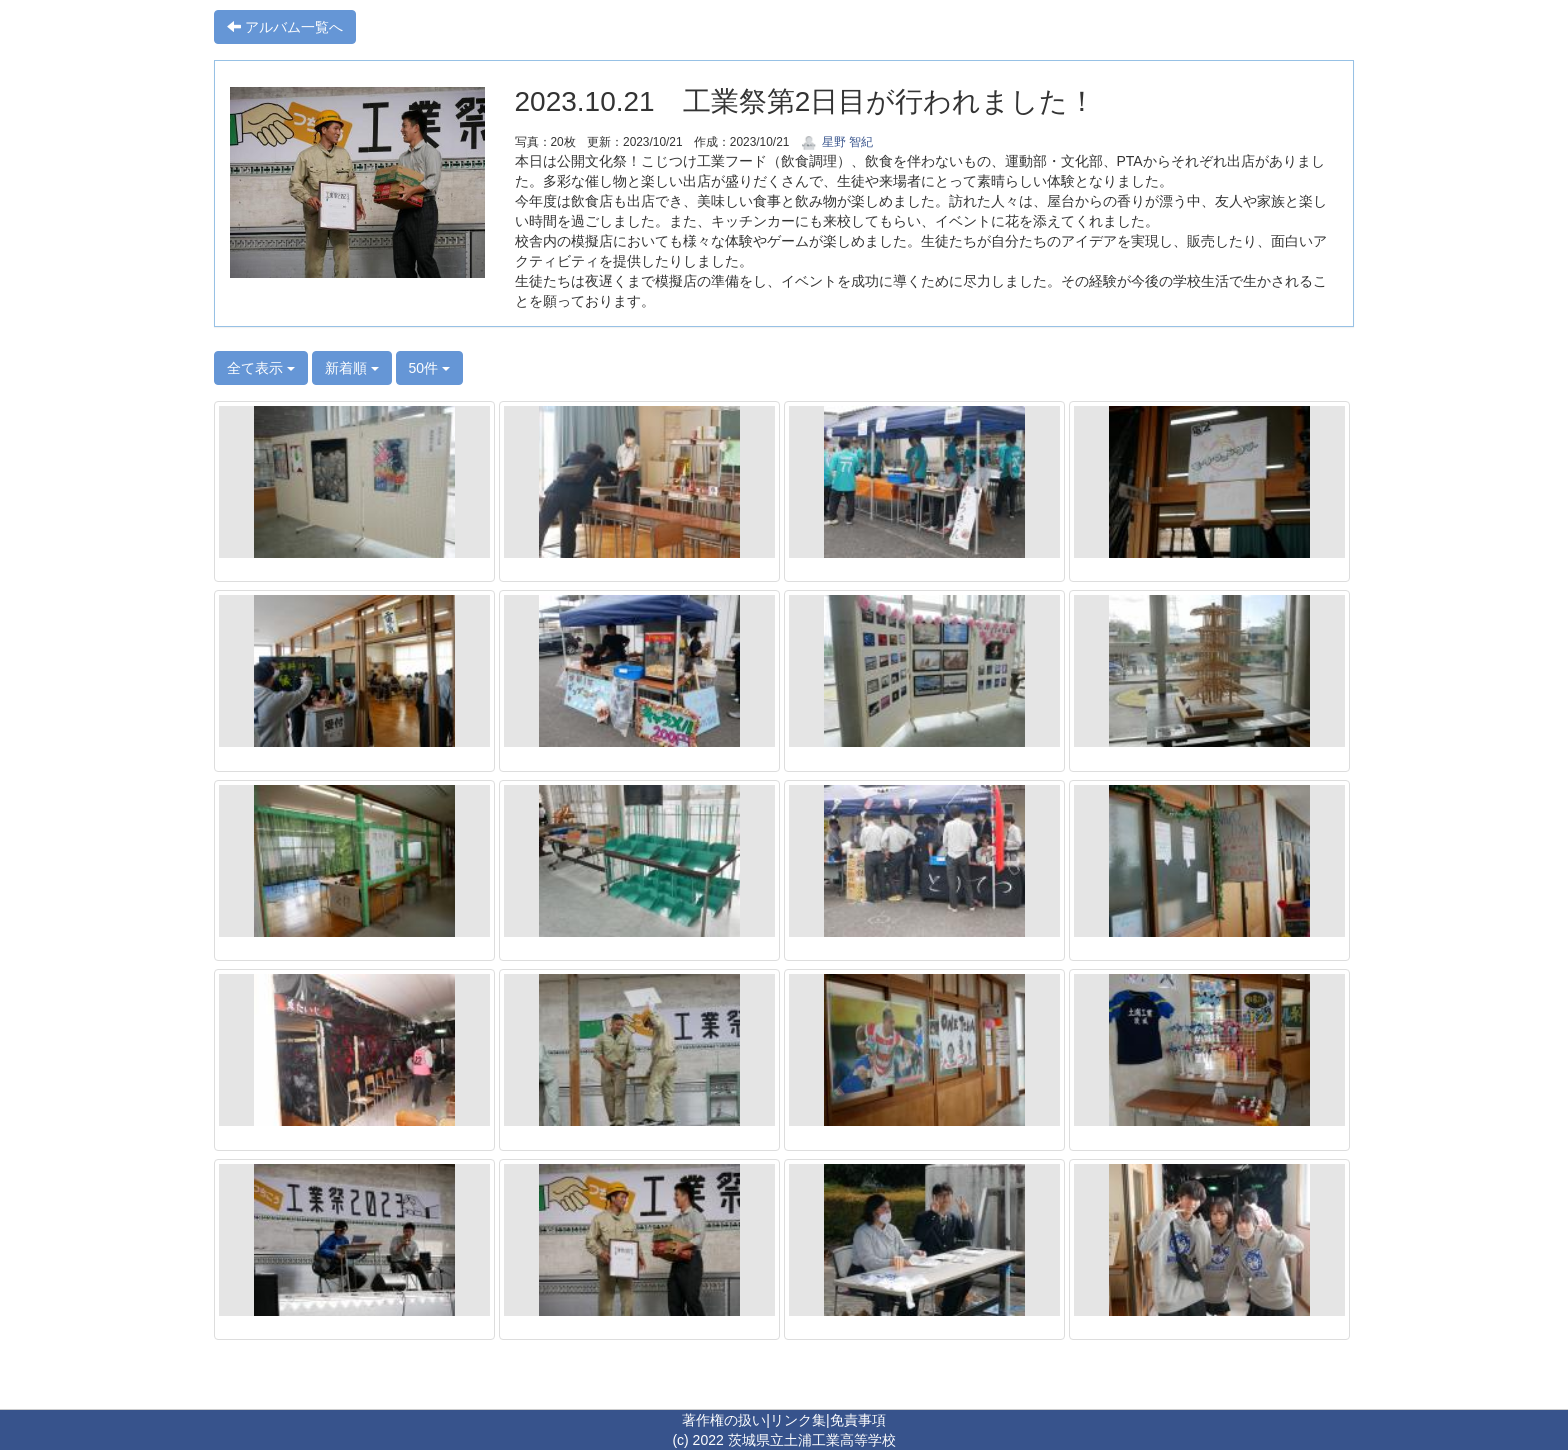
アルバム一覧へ (285, 27)
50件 (429, 368)
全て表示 (261, 368)
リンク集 (798, 1420)
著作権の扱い (724, 1420)
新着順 (352, 368)
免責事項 (858, 1420)
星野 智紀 (837, 142)
